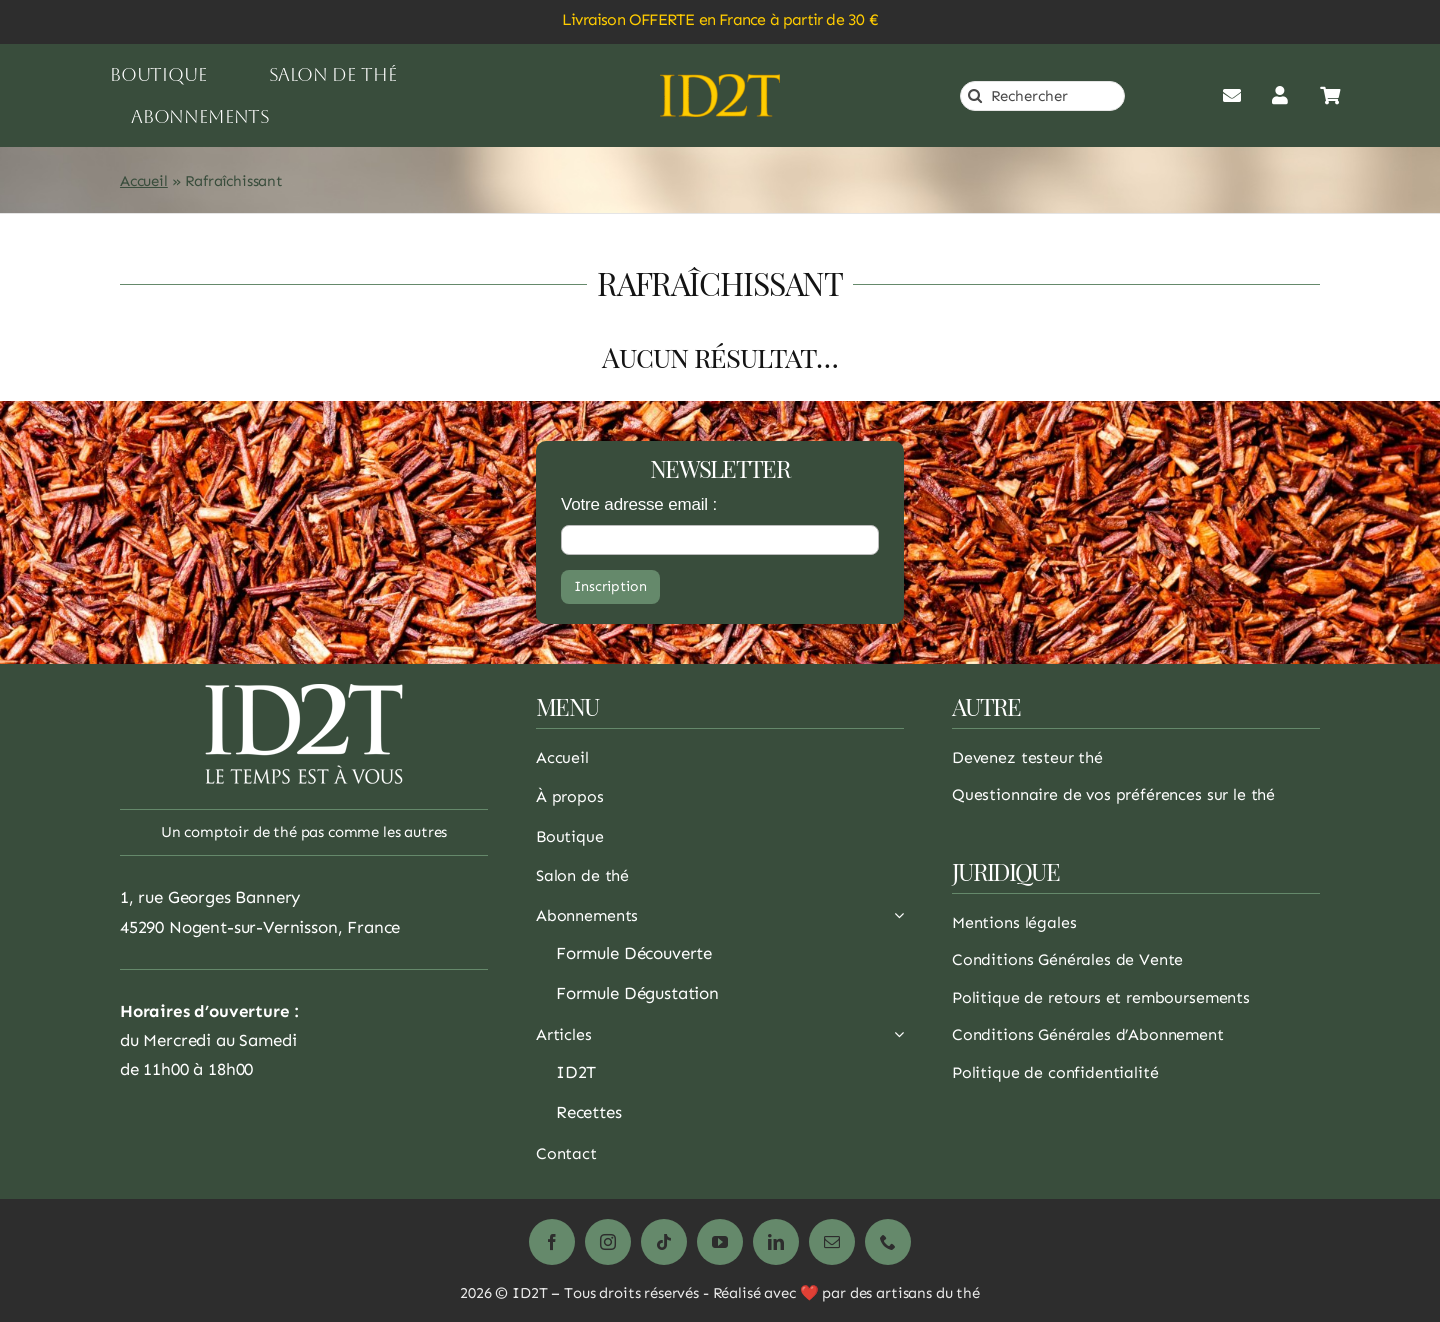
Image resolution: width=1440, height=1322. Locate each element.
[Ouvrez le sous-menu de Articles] (895, 1040)
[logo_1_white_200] (304, 692)
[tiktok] (664, 1242)
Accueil (144, 181)
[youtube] (720, 1242)
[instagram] (608, 1242)
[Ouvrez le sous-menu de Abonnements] (895, 921)
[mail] (832, 1242)
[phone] (888, 1242)
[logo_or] (720, 82)
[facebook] (552, 1242)
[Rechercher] (1042, 96)
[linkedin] (776, 1242)
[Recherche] (975, 96)
